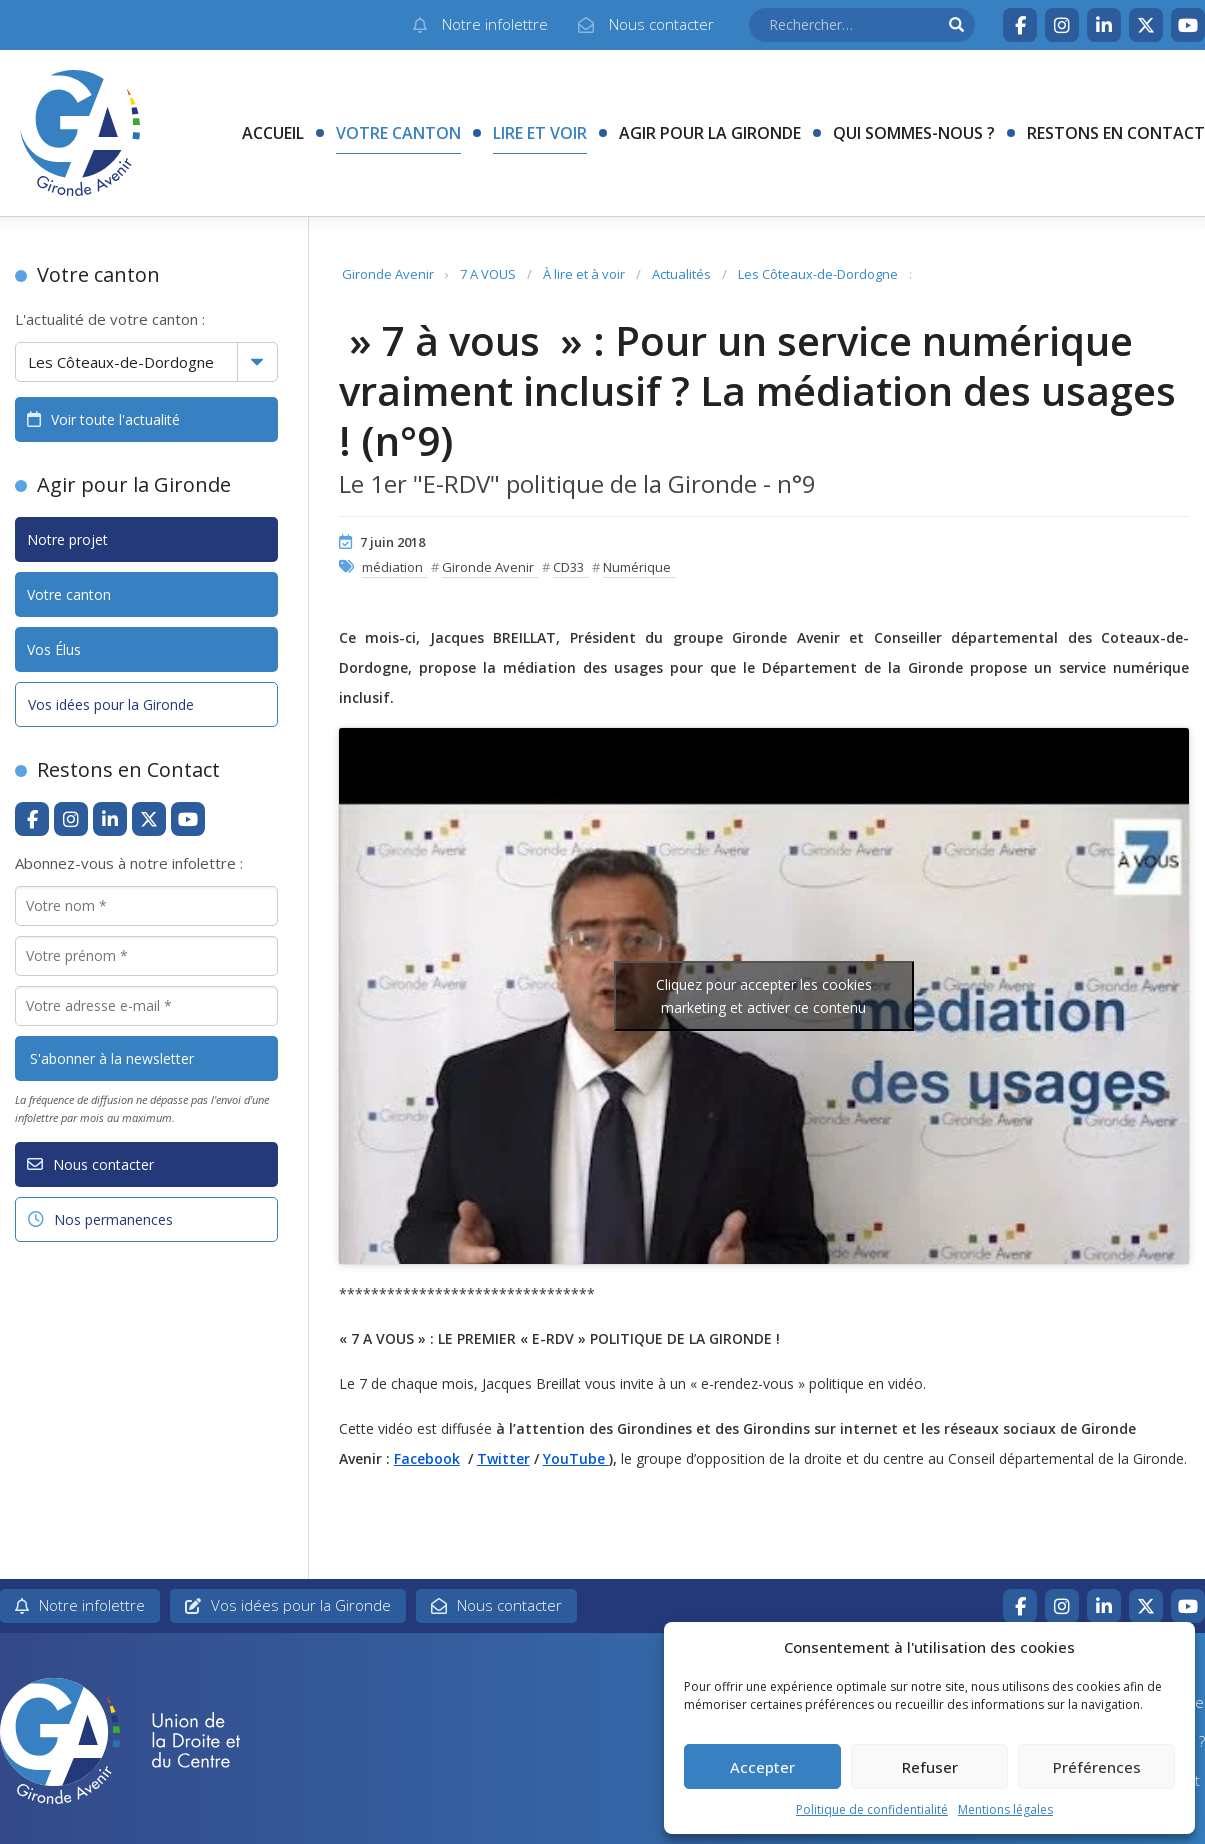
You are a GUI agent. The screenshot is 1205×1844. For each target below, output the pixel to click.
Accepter (762, 1767)
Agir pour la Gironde (710, 133)
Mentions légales (1005, 1809)
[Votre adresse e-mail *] (146, 1006)
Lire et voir (540, 133)
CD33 (568, 567)
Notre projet (67, 539)
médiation (392, 567)
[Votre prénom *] (146, 956)
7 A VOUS (488, 274)
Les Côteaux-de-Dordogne (818, 274)
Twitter (503, 1458)
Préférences (1097, 1767)
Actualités (681, 274)
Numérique (637, 567)
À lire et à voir (584, 274)
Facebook (427, 1458)
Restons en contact (1116, 133)
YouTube (576, 1458)
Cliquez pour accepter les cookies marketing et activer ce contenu (764, 996)
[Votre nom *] (146, 906)
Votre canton (398, 133)
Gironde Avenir (388, 274)
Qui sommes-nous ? (914, 133)
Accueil (273, 133)
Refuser (930, 1767)
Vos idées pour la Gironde (111, 704)
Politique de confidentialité (872, 1809)
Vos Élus (54, 649)
